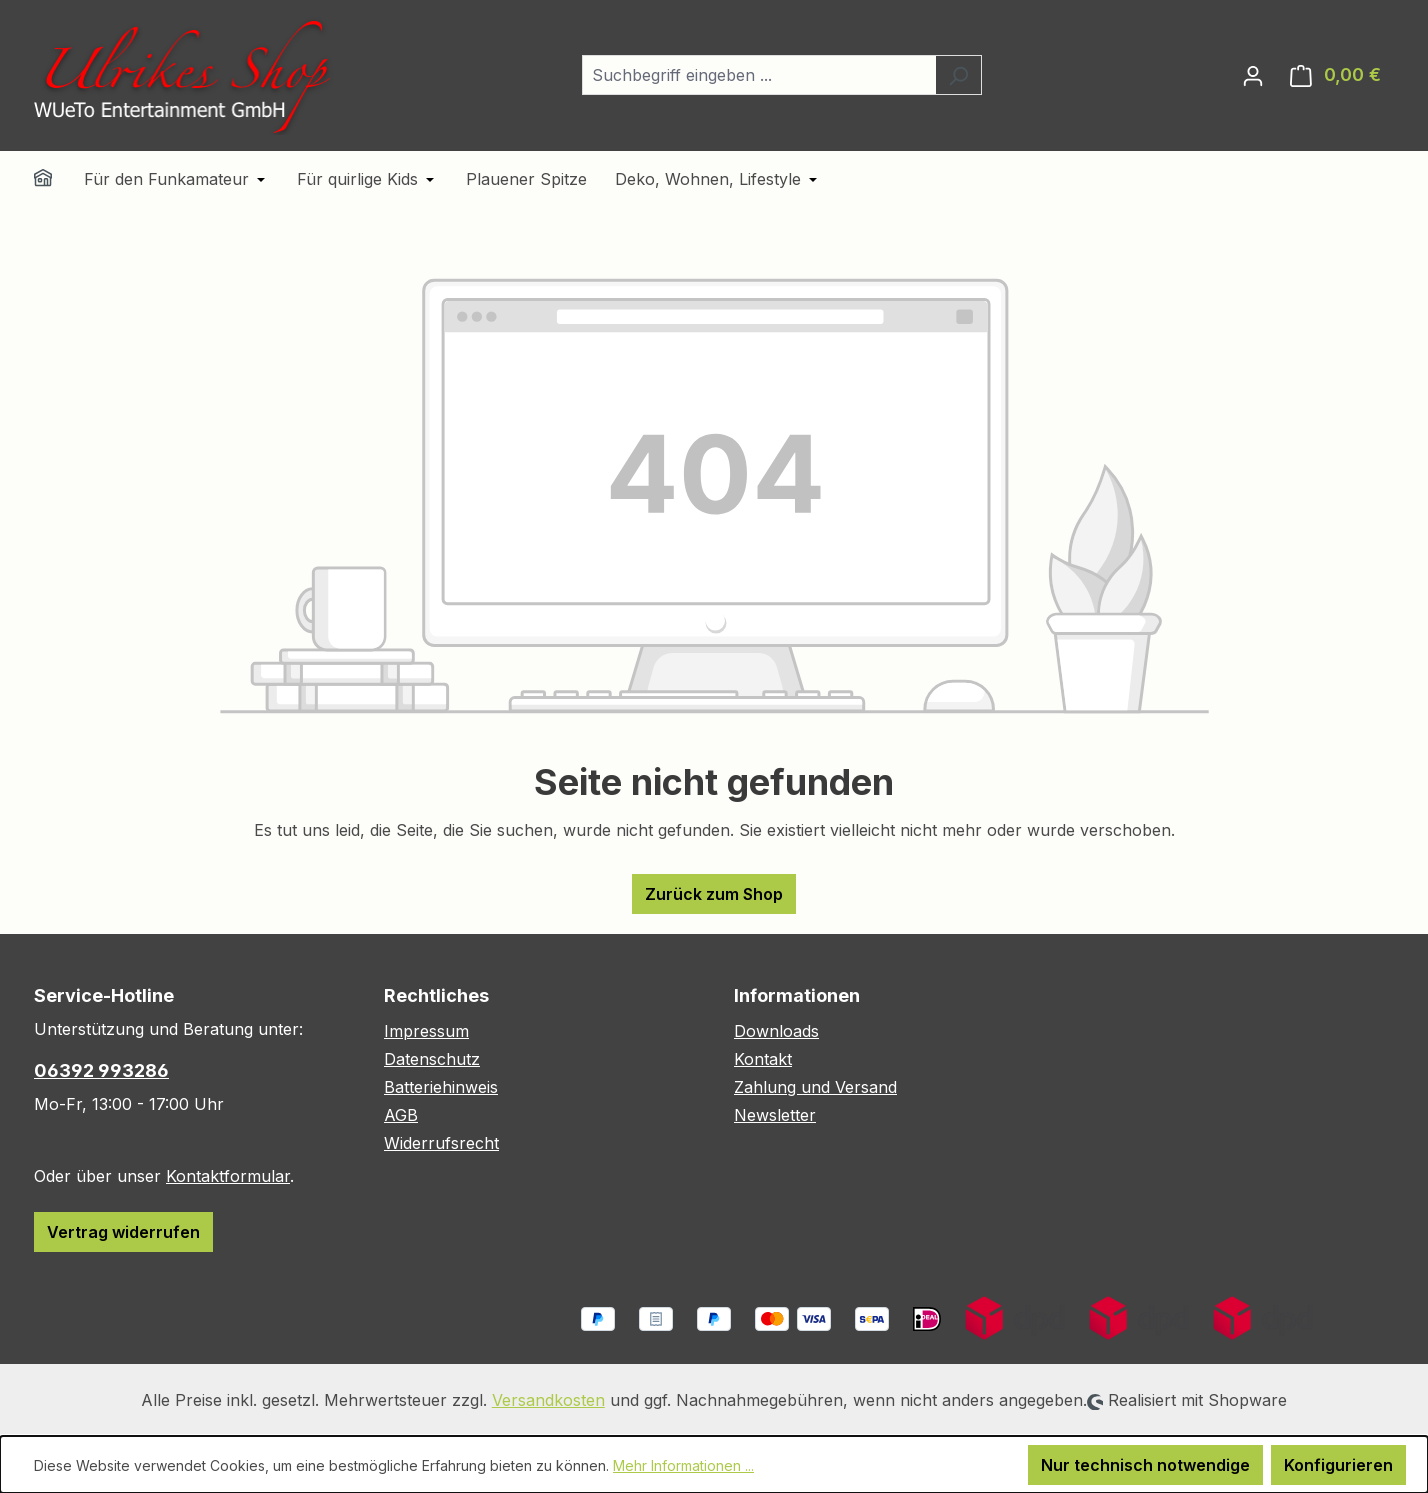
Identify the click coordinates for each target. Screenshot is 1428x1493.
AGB (401, 1115)
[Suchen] (958, 75)
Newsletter (775, 1115)
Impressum (426, 1031)
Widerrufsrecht (441, 1143)
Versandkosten (548, 1400)
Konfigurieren (1338, 1465)
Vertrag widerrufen (123, 1232)
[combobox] (759, 75)
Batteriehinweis (441, 1087)
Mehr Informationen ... (683, 1465)
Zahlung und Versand (815, 1087)
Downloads (776, 1031)
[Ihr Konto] (1253, 75)
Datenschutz (432, 1059)
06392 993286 (101, 1070)
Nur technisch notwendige (1145, 1465)
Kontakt (763, 1059)
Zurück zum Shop (714, 894)
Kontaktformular (228, 1176)
